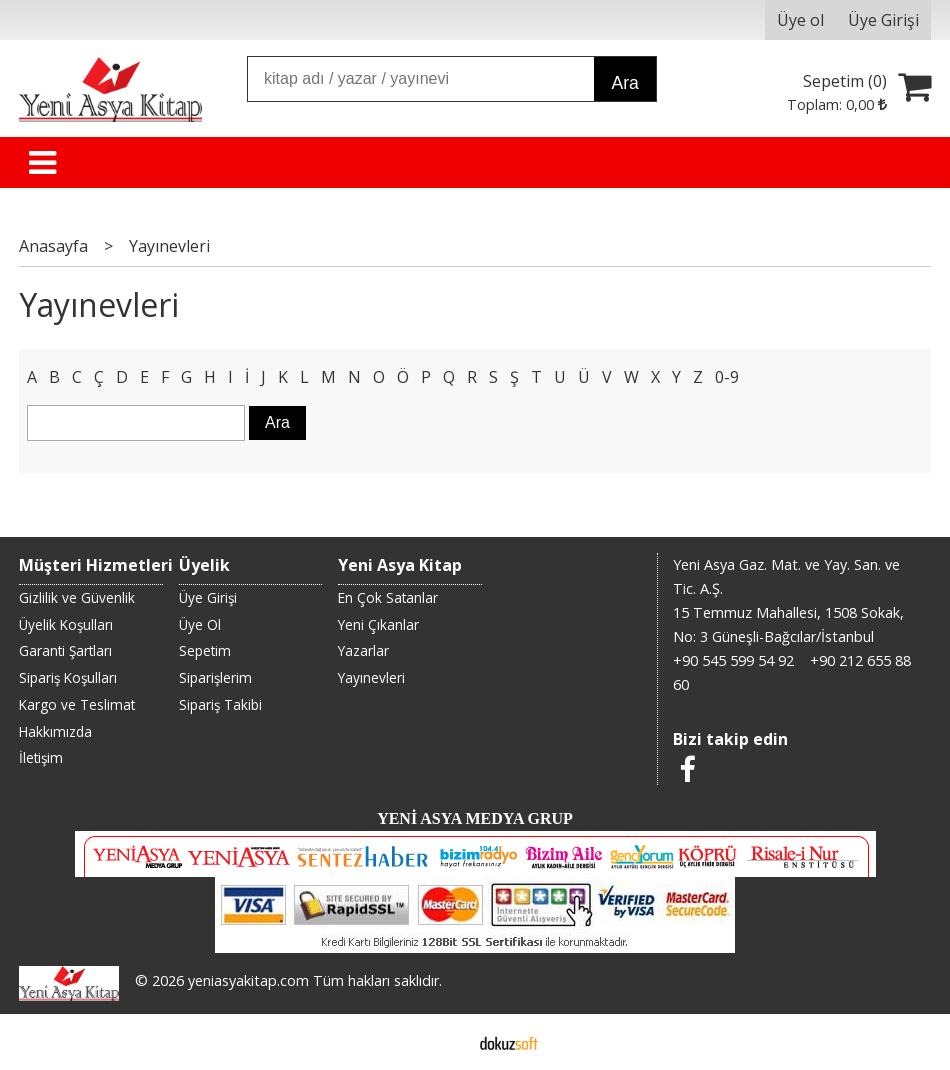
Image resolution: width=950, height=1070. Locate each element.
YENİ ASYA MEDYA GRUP (475, 818)
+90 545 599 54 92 (733, 660)
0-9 (727, 377)
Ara (624, 83)
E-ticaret (443, 1042)
